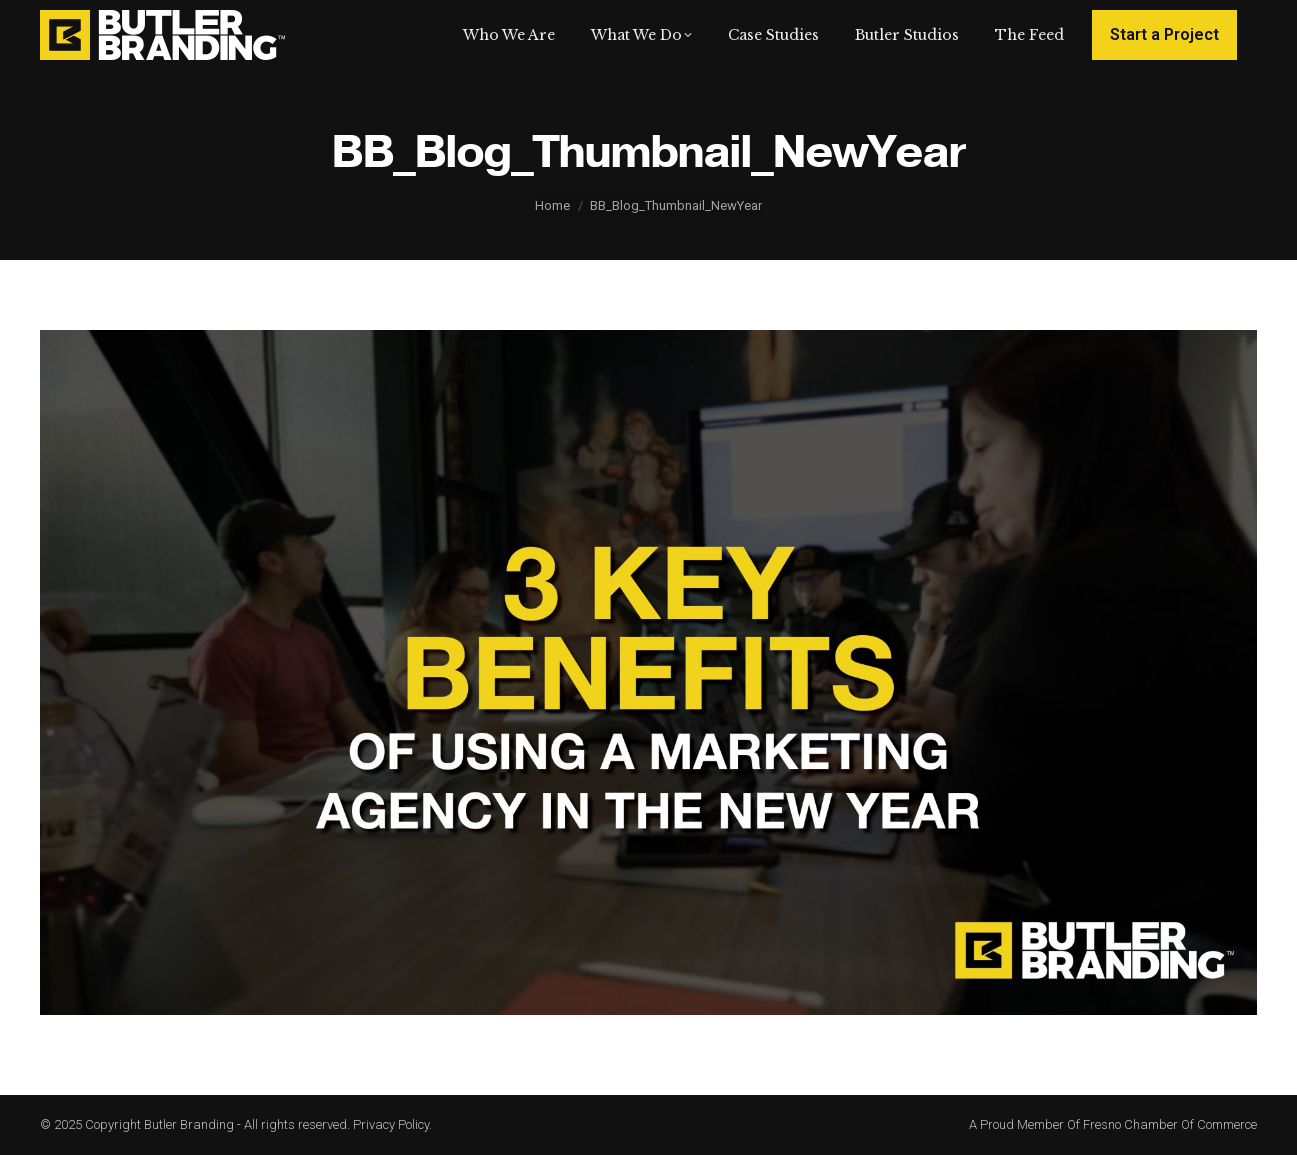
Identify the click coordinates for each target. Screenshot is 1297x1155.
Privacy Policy (391, 1124)
